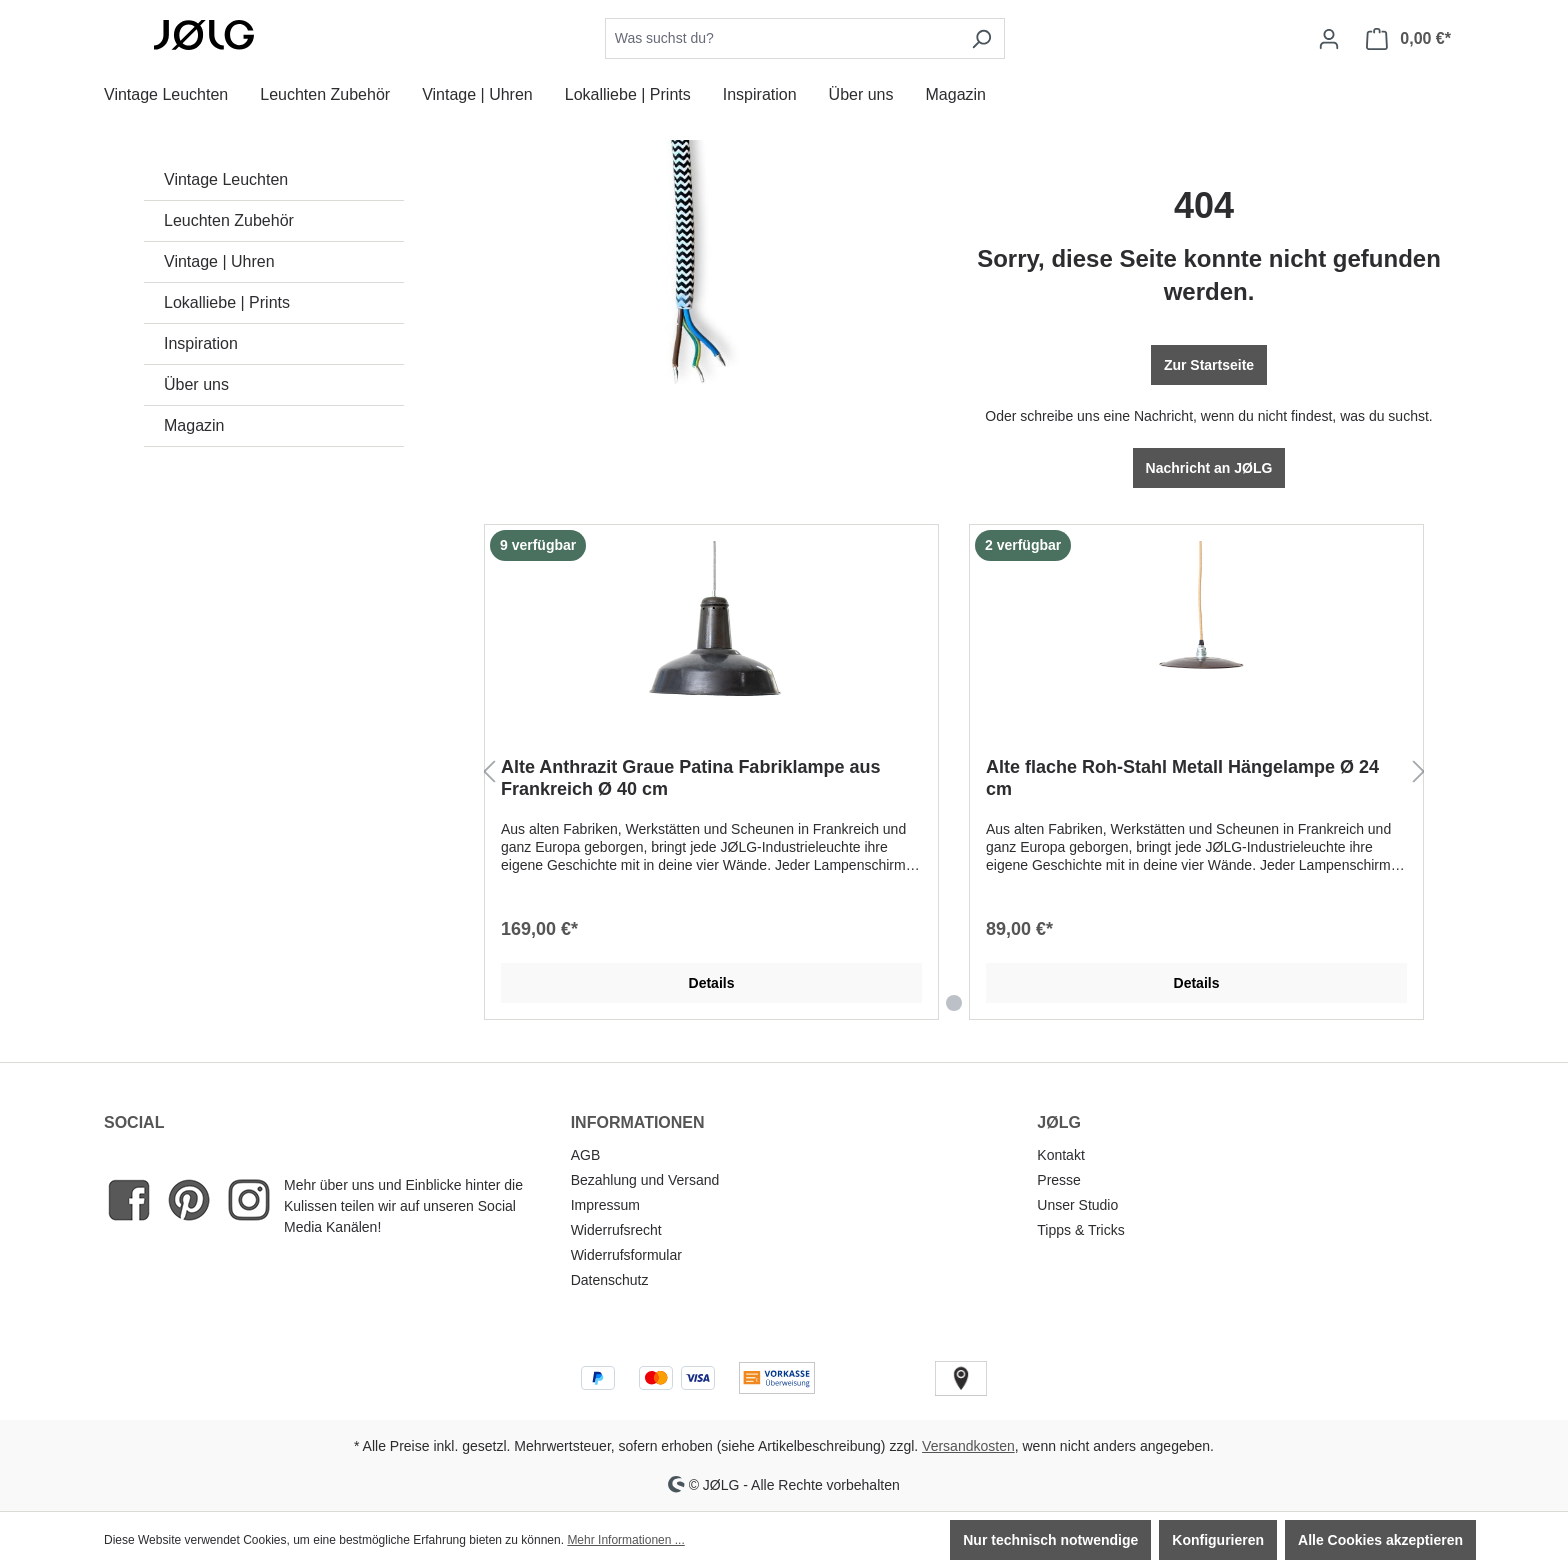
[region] (954, 772)
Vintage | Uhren (219, 261)
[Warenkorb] (1408, 39)
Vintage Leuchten (226, 179)
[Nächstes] (1419, 772)
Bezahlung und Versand (645, 1180)
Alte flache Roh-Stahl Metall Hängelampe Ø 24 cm (1182, 778)
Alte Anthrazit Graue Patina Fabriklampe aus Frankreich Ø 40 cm (690, 778)
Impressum (605, 1205)
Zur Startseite (1209, 365)
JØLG (1059, 1122)
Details (712, 983)
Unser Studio (1077, 1205)
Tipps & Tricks (1080, 1230)
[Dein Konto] (1329, 39)
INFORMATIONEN (638, 1122)
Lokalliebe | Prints (227, 302)
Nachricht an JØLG (1209, 468)
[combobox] (782, 38)
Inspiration (201, 343)
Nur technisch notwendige (1050, 1540)
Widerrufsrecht (616, 1230)
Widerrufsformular (626, 1255)
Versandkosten (968, 1446)
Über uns (196, 384)
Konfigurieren (1218, 1540)
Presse (1059, 1180)
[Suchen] (981, 38)
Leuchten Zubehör (229, 220)
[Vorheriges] (489, 772)
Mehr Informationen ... (625, 1540)
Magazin (194, 425)
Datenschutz (610, 1280)
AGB (586, 1155)
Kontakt (1060, 1155)
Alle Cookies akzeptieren (1380, 1540)
